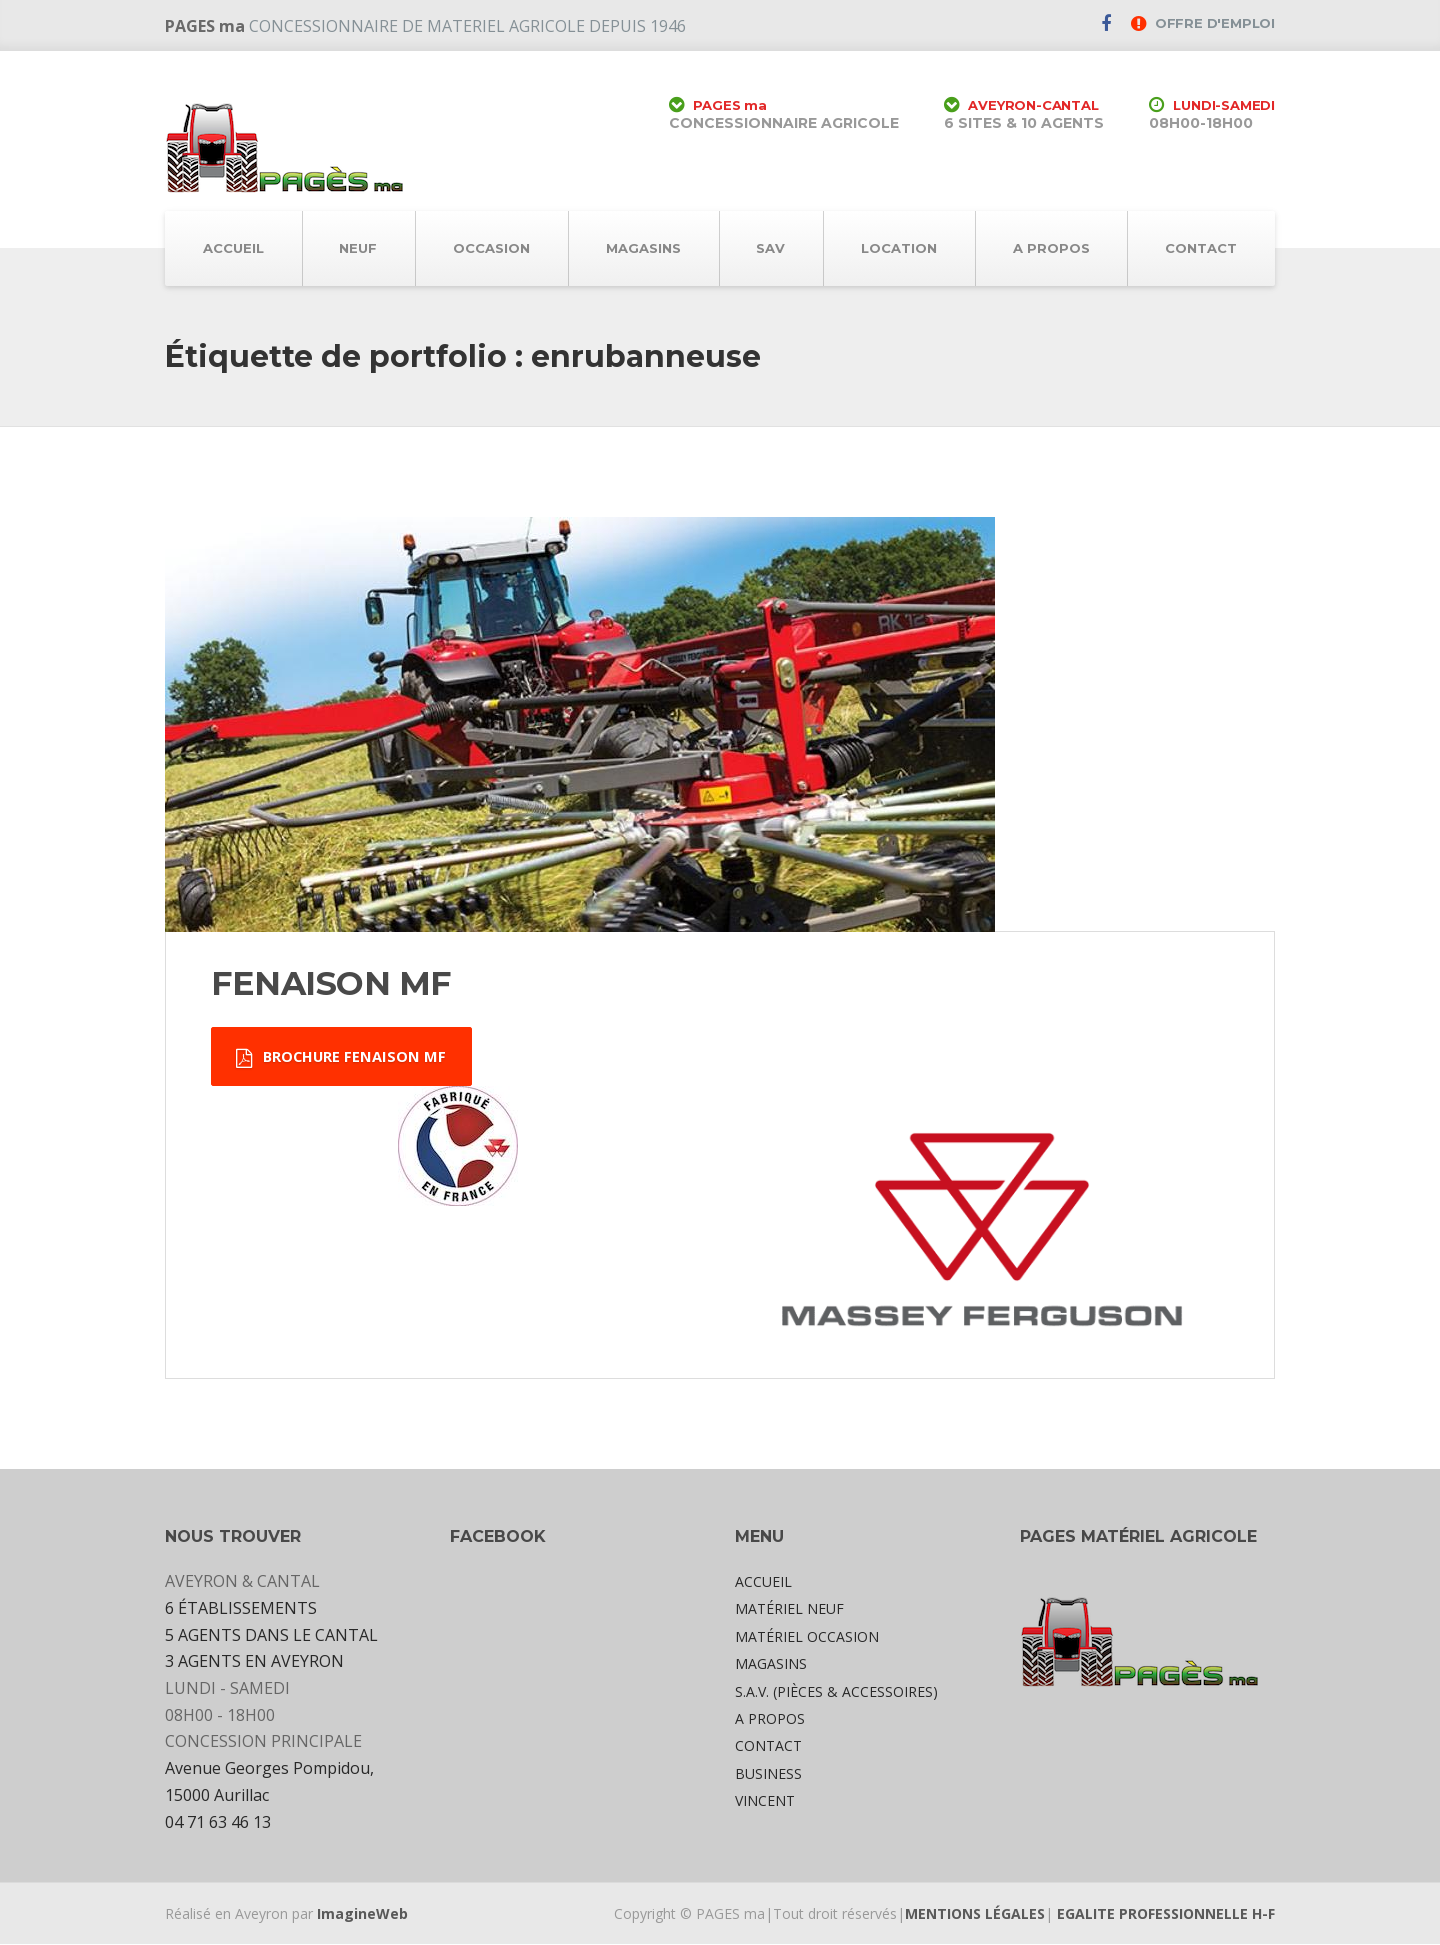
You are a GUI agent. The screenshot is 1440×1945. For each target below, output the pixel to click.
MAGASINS (643, 248)
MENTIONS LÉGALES (975, 1914)
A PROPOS (1051, 248)
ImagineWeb (362, 1914)
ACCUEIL (233, 248)
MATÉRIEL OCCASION (807, 1638)
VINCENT (765, 1802)
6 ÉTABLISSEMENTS (241, 1609)
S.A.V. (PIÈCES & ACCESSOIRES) (836, 1692)
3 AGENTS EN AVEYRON (254, 1663)
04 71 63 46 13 (218, 1823)
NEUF (358, 248)
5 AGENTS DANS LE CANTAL (271, 1636)
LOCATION (899, 248)
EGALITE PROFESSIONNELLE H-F (1166, 1914)
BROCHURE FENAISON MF (343, 1057)
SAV (770, 248)
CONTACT (1201, 248)
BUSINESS (768, 1774)
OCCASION (491, 248)
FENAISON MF (331, 983)
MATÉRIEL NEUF (789, 1610)
